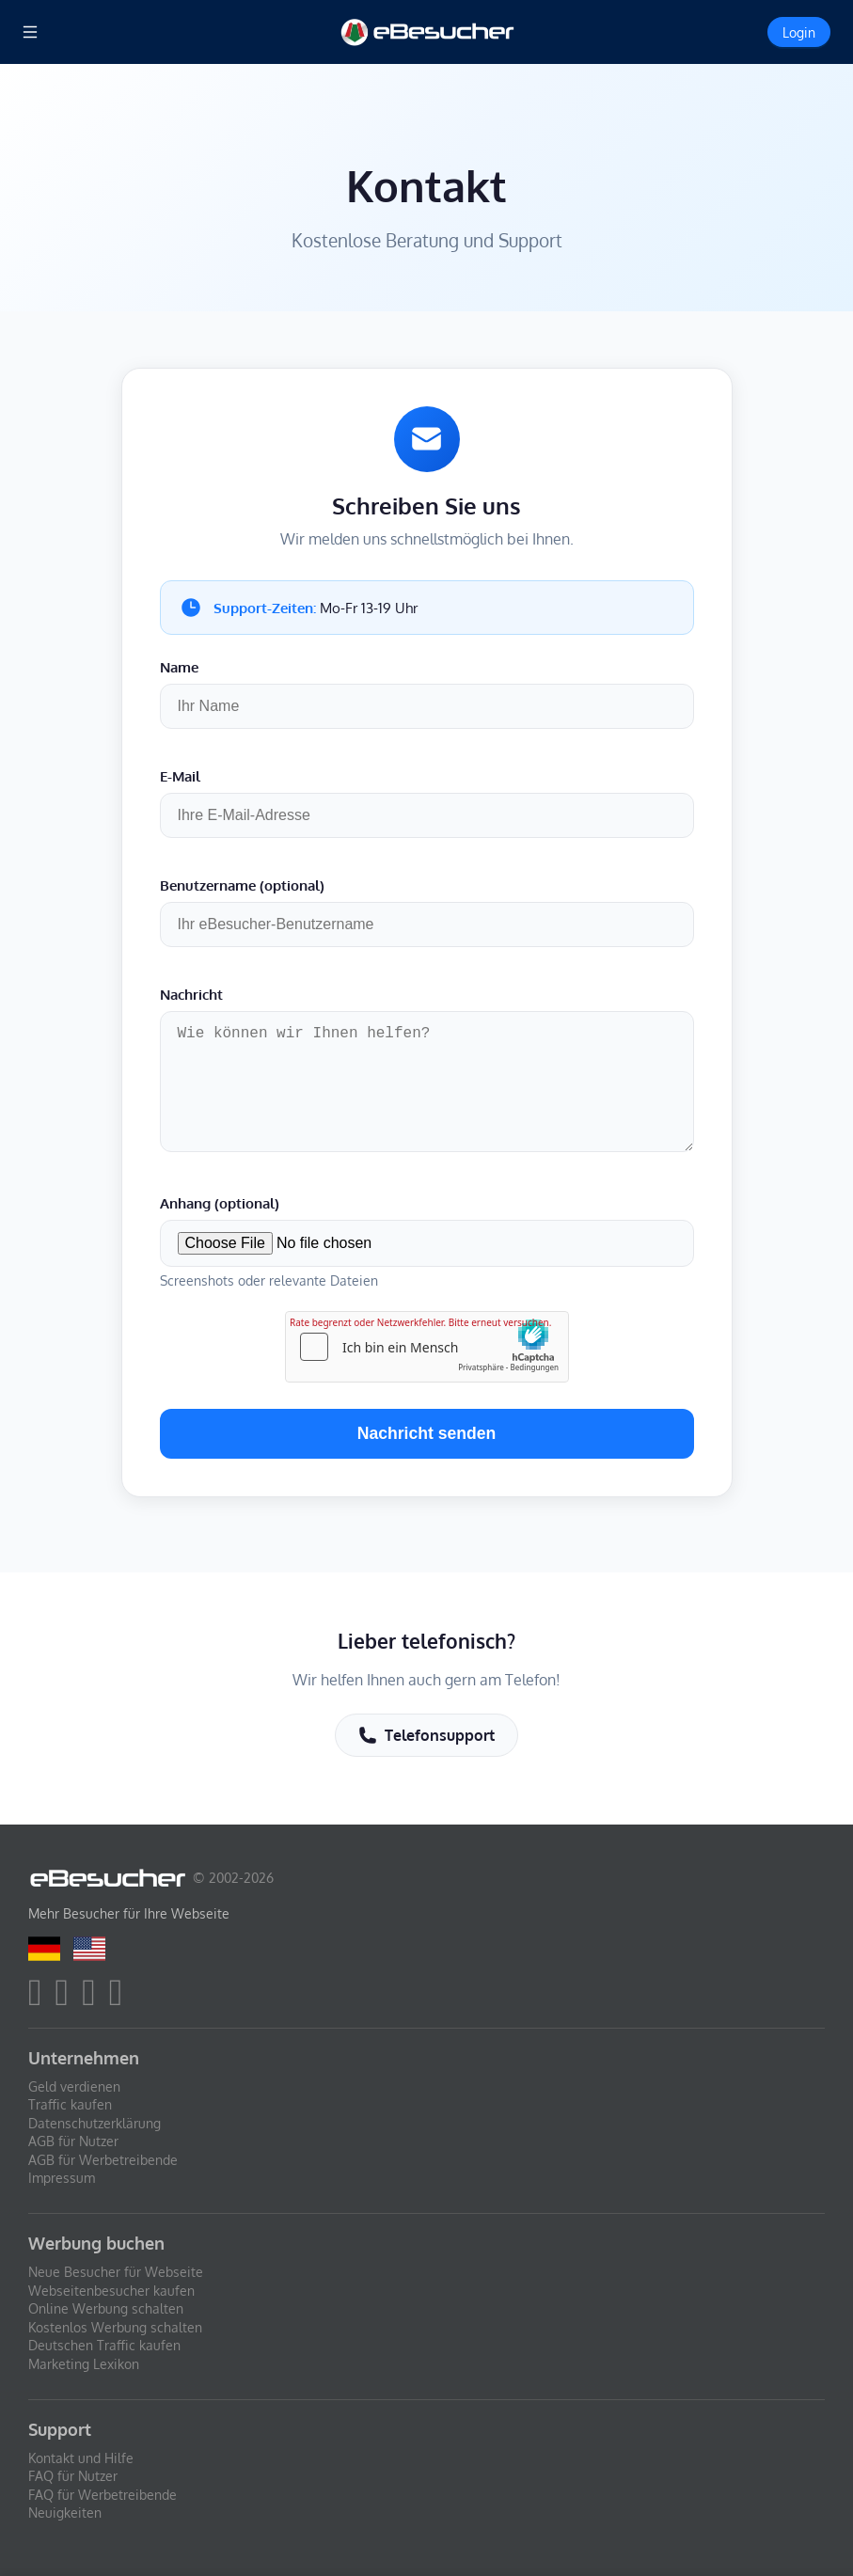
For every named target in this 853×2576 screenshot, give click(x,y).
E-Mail (180, 775)
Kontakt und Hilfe (81, 2458)
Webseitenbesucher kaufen (111, 2291)
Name (179, 666)
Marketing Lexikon (83, 2364)
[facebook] (40, 2000)
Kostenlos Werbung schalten (115, 2327)
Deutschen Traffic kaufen (104, 2346)
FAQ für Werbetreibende (102, 2495)
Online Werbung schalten (105, 2309)
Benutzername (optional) (242, 885)
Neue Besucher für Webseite (115, 2272)
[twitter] (67, 2000)
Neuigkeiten (65, 2513)
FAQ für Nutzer (73, 2477)
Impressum (61, 2179)
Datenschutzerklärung (94, 2123)
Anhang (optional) (219, 1214)
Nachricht (191, 994)
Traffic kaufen (70, 2104)
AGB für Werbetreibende (103, 2160)
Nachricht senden (427, 1444)
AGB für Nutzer (73, 2142)
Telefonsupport (426, 1746)
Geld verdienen (74, 2086)
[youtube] (93, 2000)
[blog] (121, 2000)
